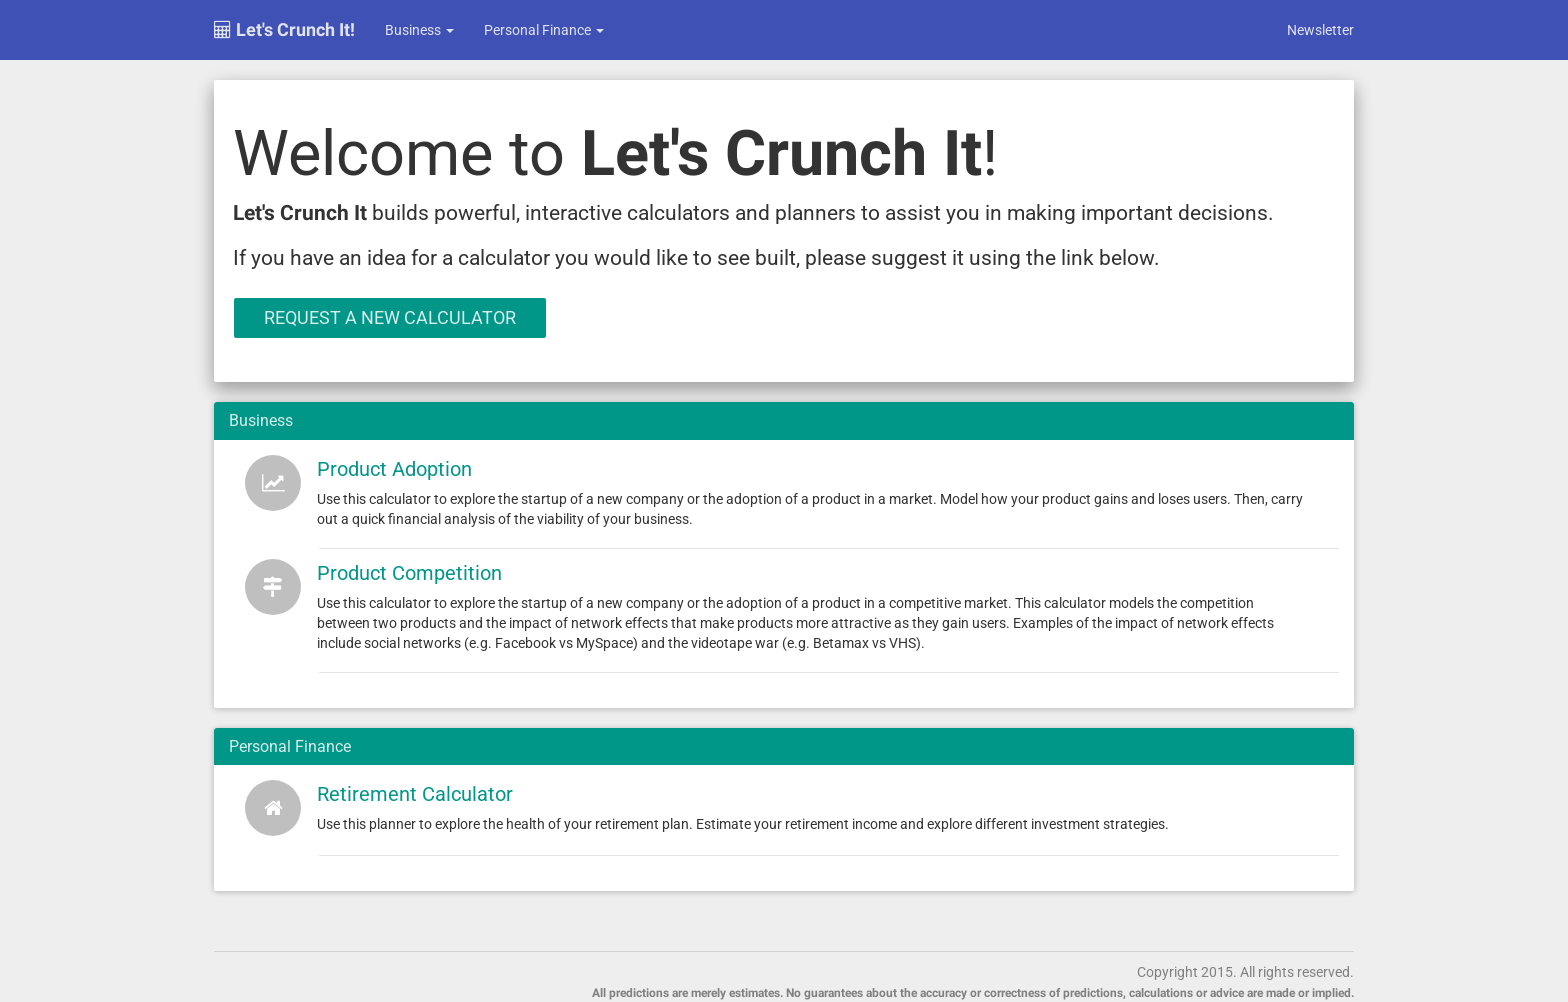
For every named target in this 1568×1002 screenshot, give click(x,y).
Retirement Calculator (415, 794)
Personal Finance (544, 30)
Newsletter (1320, 30)
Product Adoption (394, 469)
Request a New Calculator (390, 317)
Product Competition (409, 573)
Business (419, 30)
